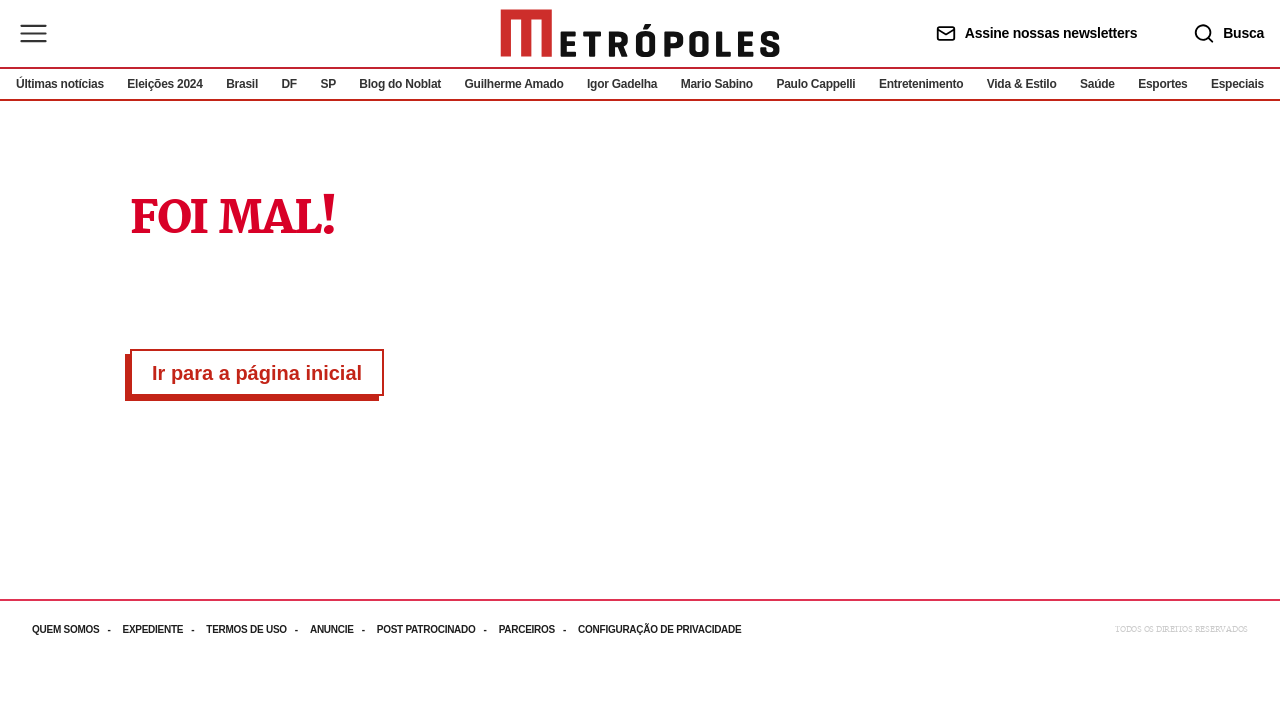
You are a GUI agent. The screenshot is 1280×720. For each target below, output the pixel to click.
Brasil (242, 84)
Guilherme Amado (514, 84)
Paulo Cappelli (815, 84)
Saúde (1097, 84)
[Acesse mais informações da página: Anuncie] (343, 629)
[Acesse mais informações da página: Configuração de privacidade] (661, 629)
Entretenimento (921, 84)
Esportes (1162, 84)
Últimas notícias (60, 84)
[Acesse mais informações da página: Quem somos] (77, 629)
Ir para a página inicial (257, 373)
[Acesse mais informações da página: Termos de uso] (258, 629)
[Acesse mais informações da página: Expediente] (164, 629)
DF (288, 84)
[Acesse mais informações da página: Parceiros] (538, 629)
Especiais (1237, 84)
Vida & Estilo (1022, 84)
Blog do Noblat (400, 84)
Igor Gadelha (622, 84)
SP (328, 84)
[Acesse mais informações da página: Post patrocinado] (438, 629)
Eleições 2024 (164, 84)
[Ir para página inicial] (640, 33)
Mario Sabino (717, 84)
